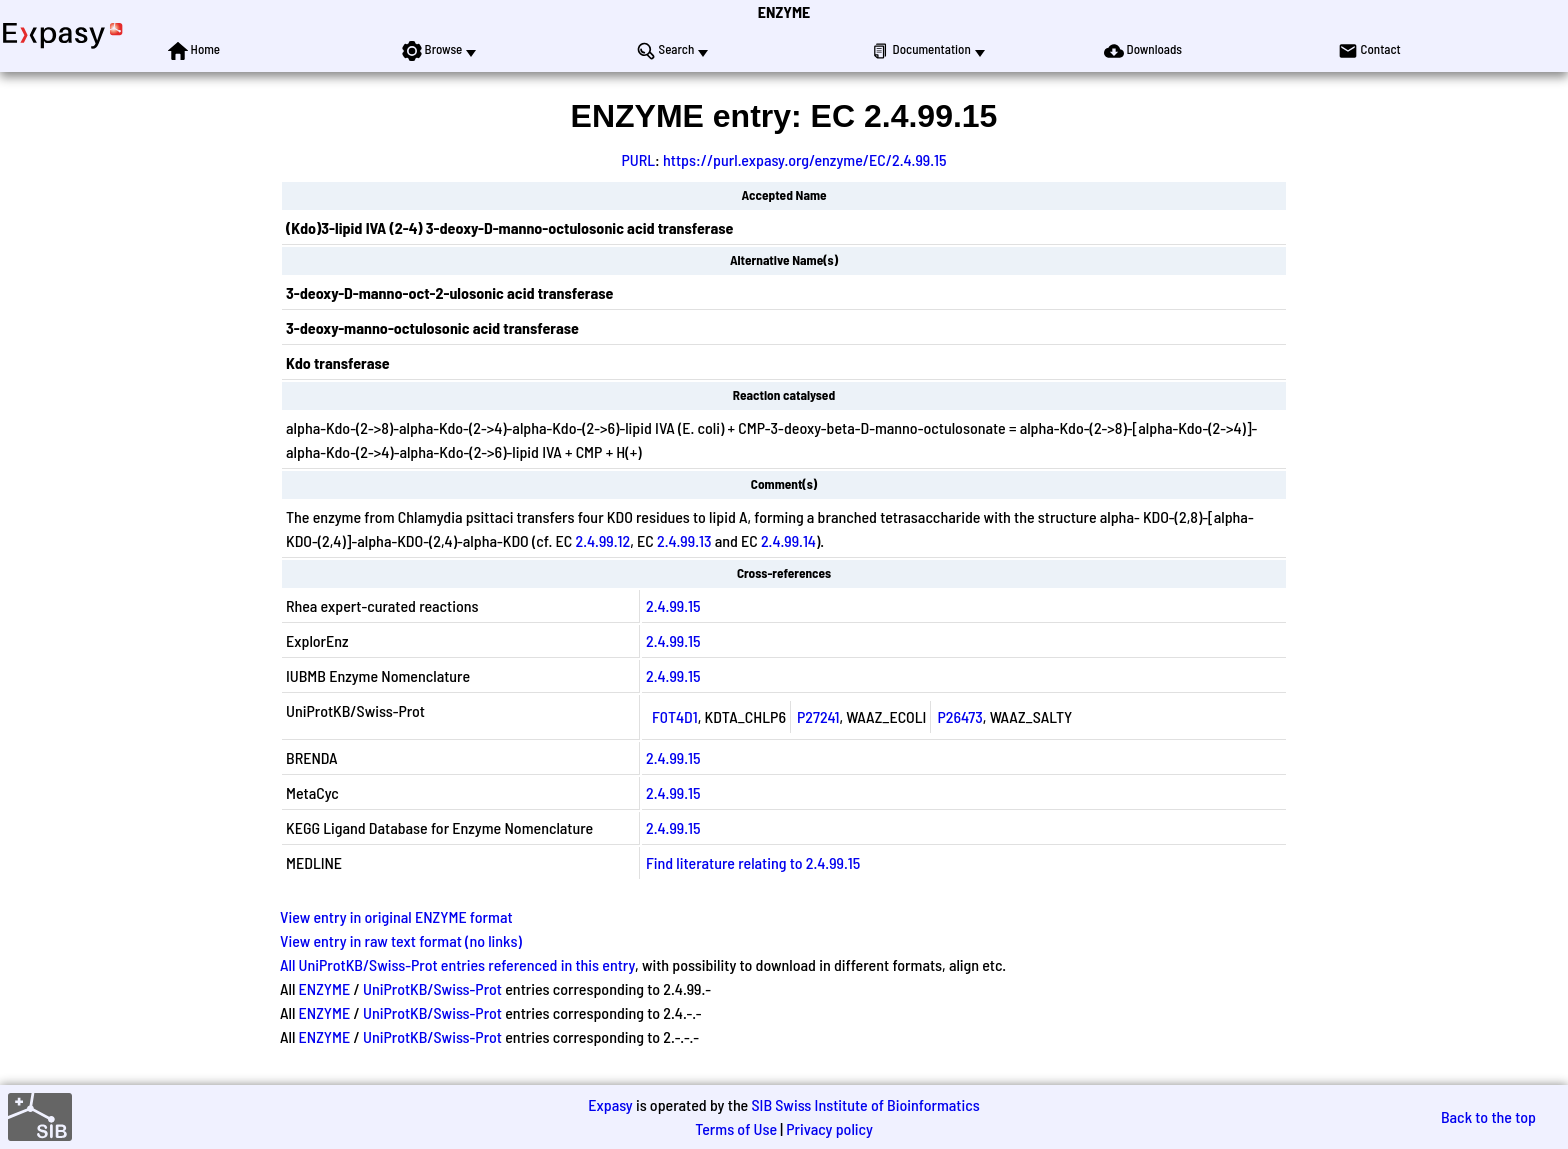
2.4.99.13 (684, 540)
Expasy (610, 1104)
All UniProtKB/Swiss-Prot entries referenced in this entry (457, 964)
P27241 (818, 716)
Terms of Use (736, 1128)
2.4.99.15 (673, 605)
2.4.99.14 (788, 540)
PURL (638, 159)
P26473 (959, 716)
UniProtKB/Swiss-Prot (432, 988)
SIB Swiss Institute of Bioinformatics (865, 1104)
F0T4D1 (675, 716)
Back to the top (1488, 1116)
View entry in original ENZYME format (396, 916)
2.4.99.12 (603, 540)
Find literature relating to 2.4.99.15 (753, 862)
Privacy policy (829, 1128)
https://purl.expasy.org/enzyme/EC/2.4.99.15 (805, 159)
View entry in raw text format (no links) (401, 940)
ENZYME (784, 11)
